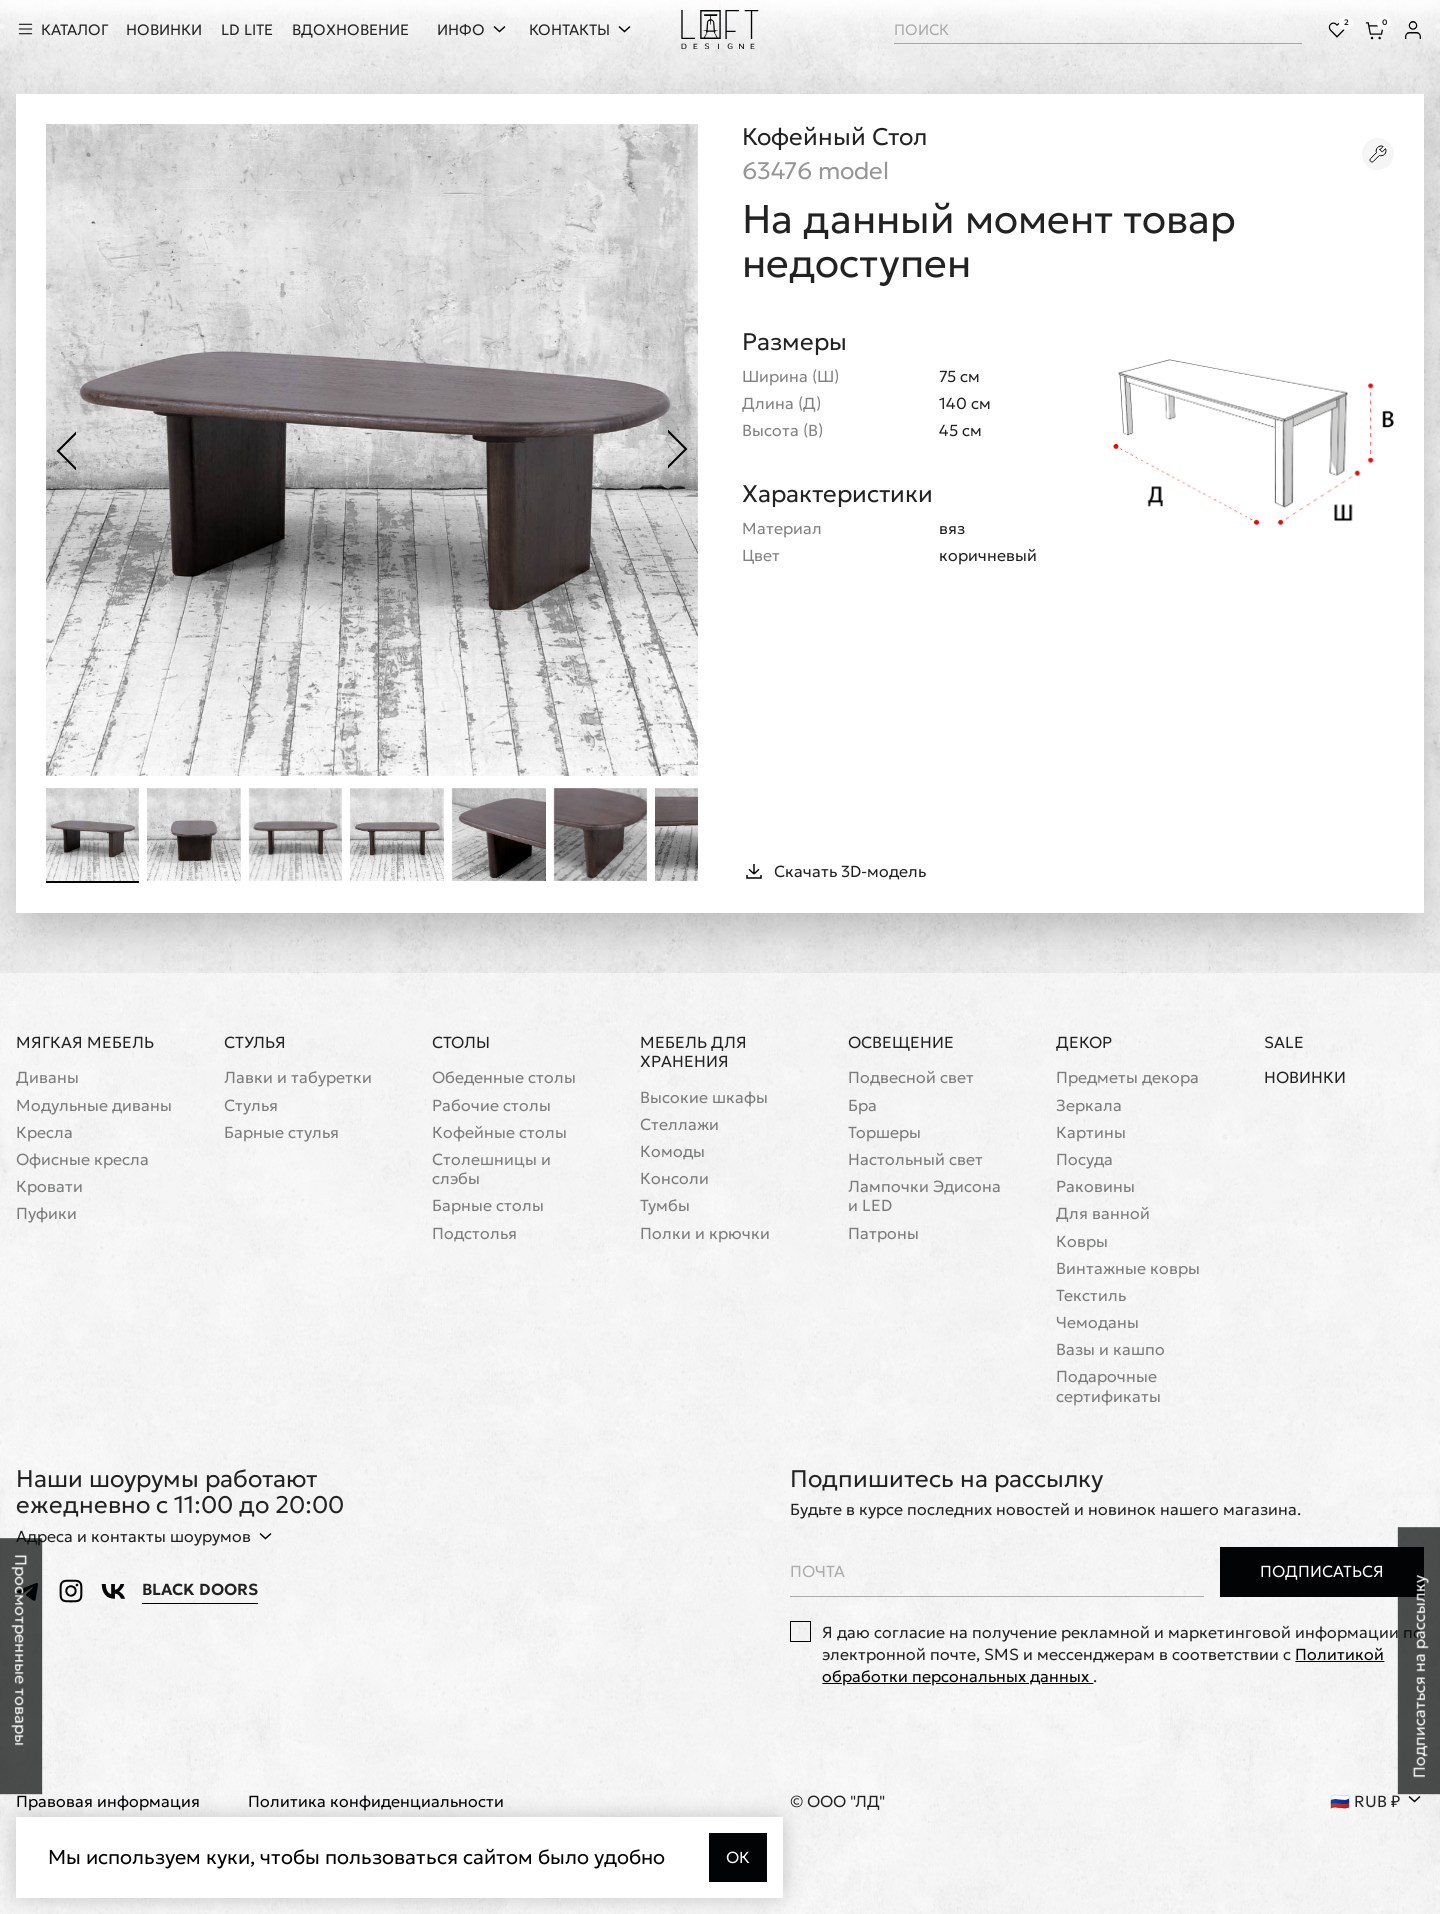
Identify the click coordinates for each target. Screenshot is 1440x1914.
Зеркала (1089, 1105)
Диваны (47, 1078)
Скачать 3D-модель (834, 872)
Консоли (674, 1178)
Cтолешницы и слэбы (491, 1169)
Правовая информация (108, 1801)
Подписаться (1322, 1572)
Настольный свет (915, 1159)
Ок (738, 1857)
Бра (862, 1105)
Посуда (1084, 1159)
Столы (461, 1043)
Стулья (255, 1043)
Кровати (49, 1186)
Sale (1284, 1043)
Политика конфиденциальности (376, 1801)
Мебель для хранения (693, 1052)
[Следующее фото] (678, 450)
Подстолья (474, 1233)
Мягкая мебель (85, 1043)
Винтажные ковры (1128, 1268)
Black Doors (200, 1590)
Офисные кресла (82, 1159)
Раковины (1095, 1186)
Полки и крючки (705, 1233)
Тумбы (665, 1206)
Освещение (901, 1043)
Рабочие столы (491, 1105)
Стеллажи (679, 1124)
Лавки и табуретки (298, 1078)
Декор (1084, 1043)
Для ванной (1103, 1214)
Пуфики (46, 1214)
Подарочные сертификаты (1108, 1387)
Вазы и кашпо (1110, 1350)
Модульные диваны (94, 1105)
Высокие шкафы (704, 1097)
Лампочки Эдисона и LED (924, 1196)
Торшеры (884, 1132)
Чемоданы (1097, 1322)
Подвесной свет (911, 1078)
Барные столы (488, 1206)
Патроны (883, 1233)
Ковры (1082, 1241)
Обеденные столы (504, 1078)
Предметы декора (1127, 1078)
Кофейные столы (499, 1132)
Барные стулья (281, 1132)
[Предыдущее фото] (66, 450)
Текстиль (1091, 1295)
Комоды (672, 1151)
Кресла (44, 1132)
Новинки (1305, 1078)
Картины (1091, 1132)
